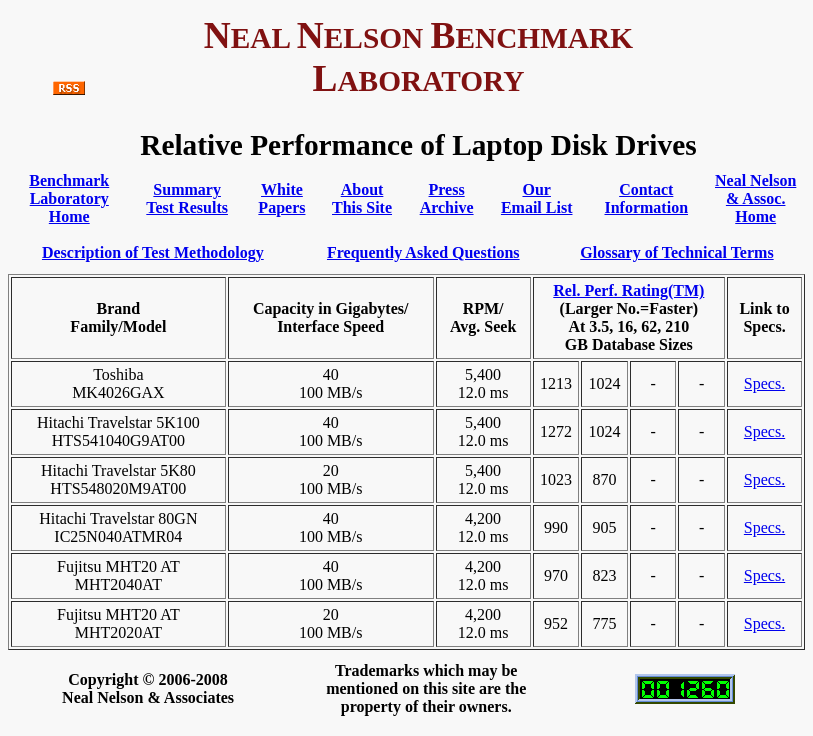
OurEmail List (537, 198)
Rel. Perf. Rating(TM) (628, 290)
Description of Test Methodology (153, 252)
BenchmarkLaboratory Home (69, 198)
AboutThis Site (362, 198)
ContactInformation (646, 198)
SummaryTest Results (187, 198)
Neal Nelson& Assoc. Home (755, 198)
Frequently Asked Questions (423, 252)
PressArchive (447, 198)
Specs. (764, 383)
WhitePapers (281, 198)
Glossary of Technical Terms (676, 252)
